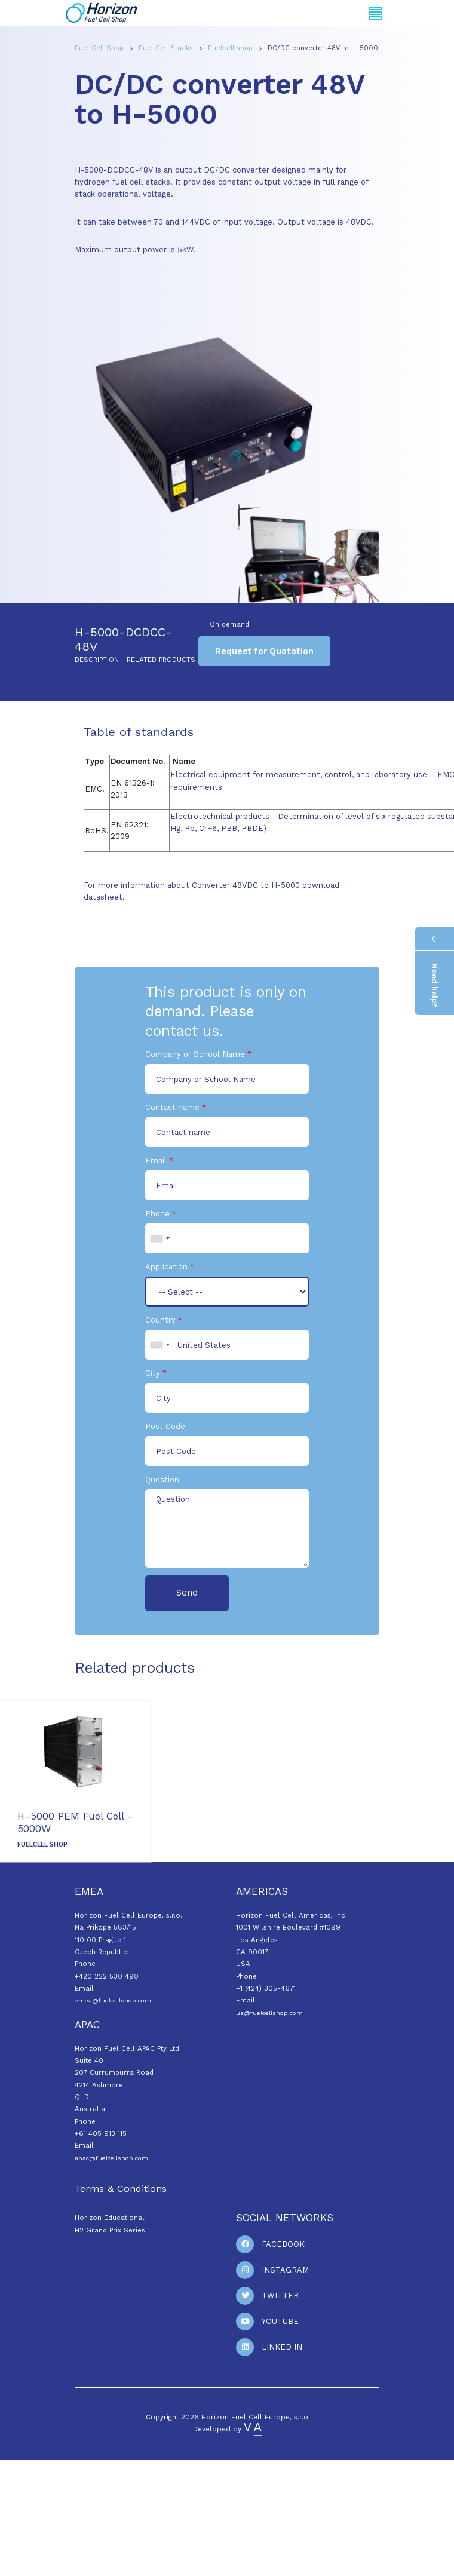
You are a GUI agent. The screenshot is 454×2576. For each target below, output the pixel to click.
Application (166, 1266)
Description (97, 659)
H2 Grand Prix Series (110, 2230)
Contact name (172, 1107)
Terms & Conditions (121, 2188)
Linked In (282, 2346)
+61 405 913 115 (101, 2133)
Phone (157, 1213)
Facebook (283, 2244)
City (152, 1373)
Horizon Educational (110, 2217)
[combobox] (159, 1238)
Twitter (280, 2295)
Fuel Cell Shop (100, 48)
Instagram (285, 2269)
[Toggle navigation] (375, 13)
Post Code (165, 1426)
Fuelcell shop (231, 48)
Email (156, 1160)
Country (160, 1319)
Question (162, 1479)
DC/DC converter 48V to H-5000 (323, 48)
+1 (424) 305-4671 (266, 1988)
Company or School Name (195, 1054)
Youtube (280, 2321)
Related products (161, 659)
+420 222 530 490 (107, 1976)
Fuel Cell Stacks (167, 48)
